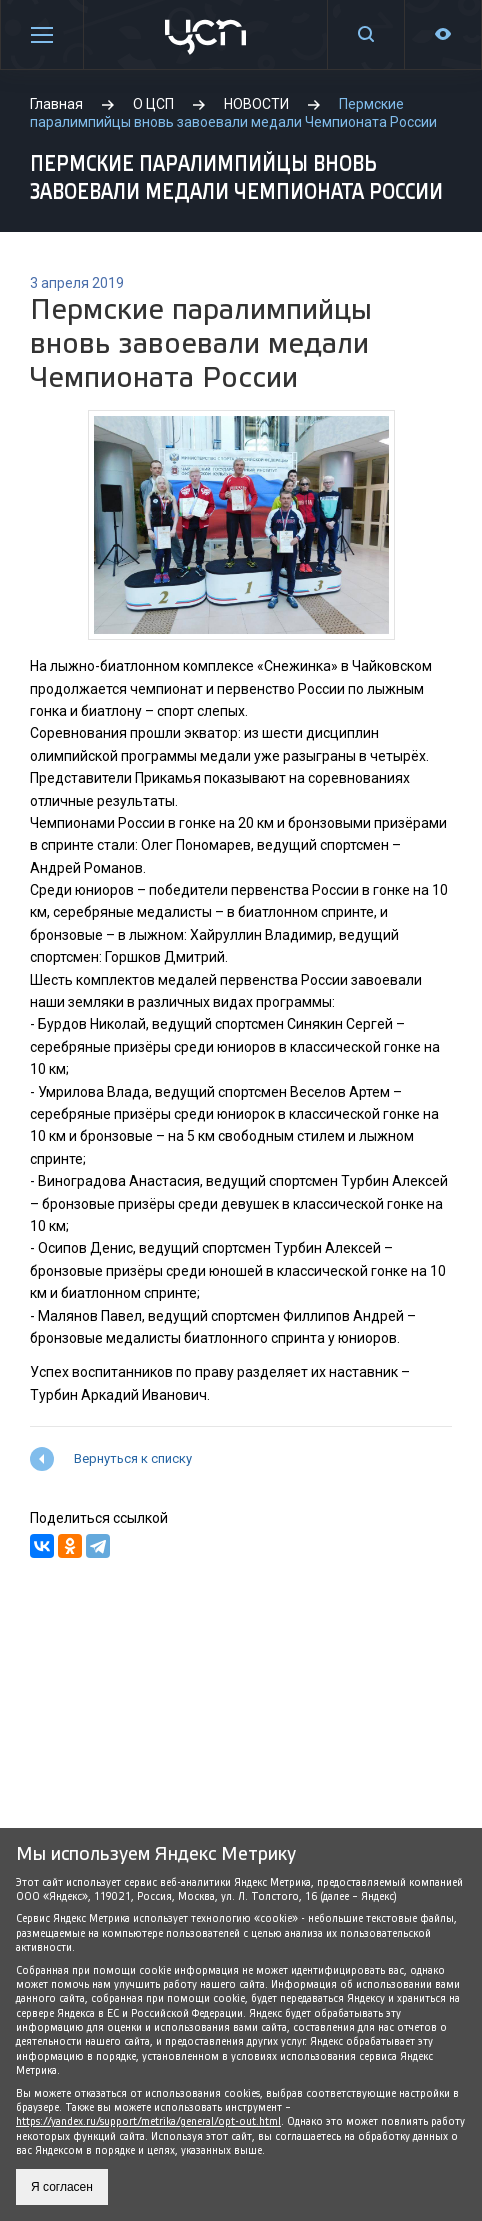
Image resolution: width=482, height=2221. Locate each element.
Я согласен (62, 2187)
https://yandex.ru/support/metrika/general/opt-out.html (148, 2121)
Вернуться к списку (133, 1458)
